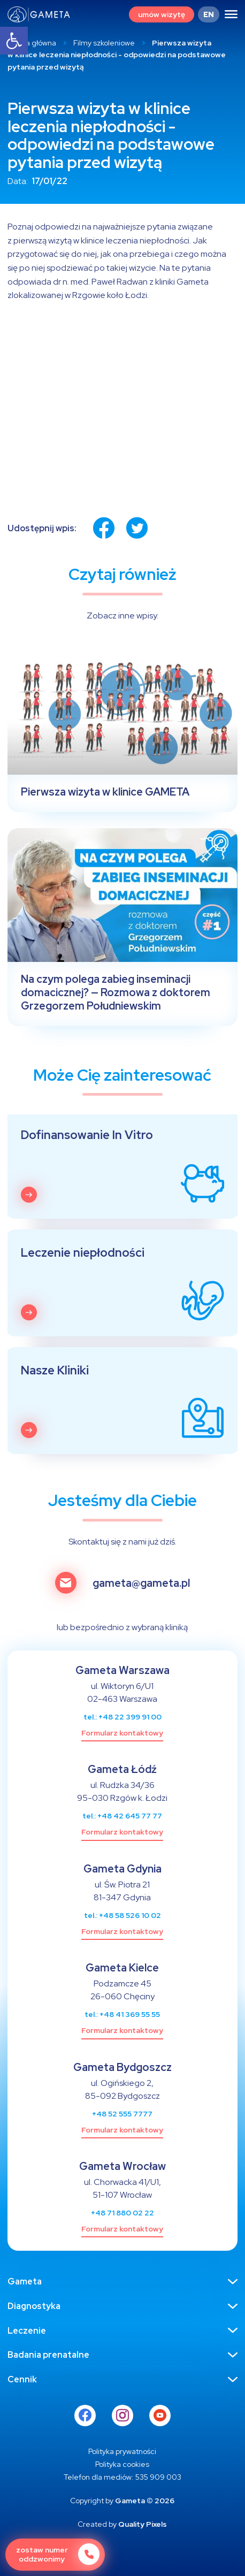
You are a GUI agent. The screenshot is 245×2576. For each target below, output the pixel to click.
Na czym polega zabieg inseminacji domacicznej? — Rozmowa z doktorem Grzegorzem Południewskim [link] (115, 993)
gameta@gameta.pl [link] (141, 1583)
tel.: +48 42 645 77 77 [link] (122, 1816)
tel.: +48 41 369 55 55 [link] (122, 2014)
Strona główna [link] (31, 43)
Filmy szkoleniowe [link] (104, 43)
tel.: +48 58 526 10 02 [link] (122, 1915)
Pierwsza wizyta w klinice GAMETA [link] (105, 792)
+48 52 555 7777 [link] (122, 2114)
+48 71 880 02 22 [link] (122, 2213)
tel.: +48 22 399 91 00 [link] (122, 1717)
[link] (14, 41)
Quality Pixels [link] (142, 2524)
